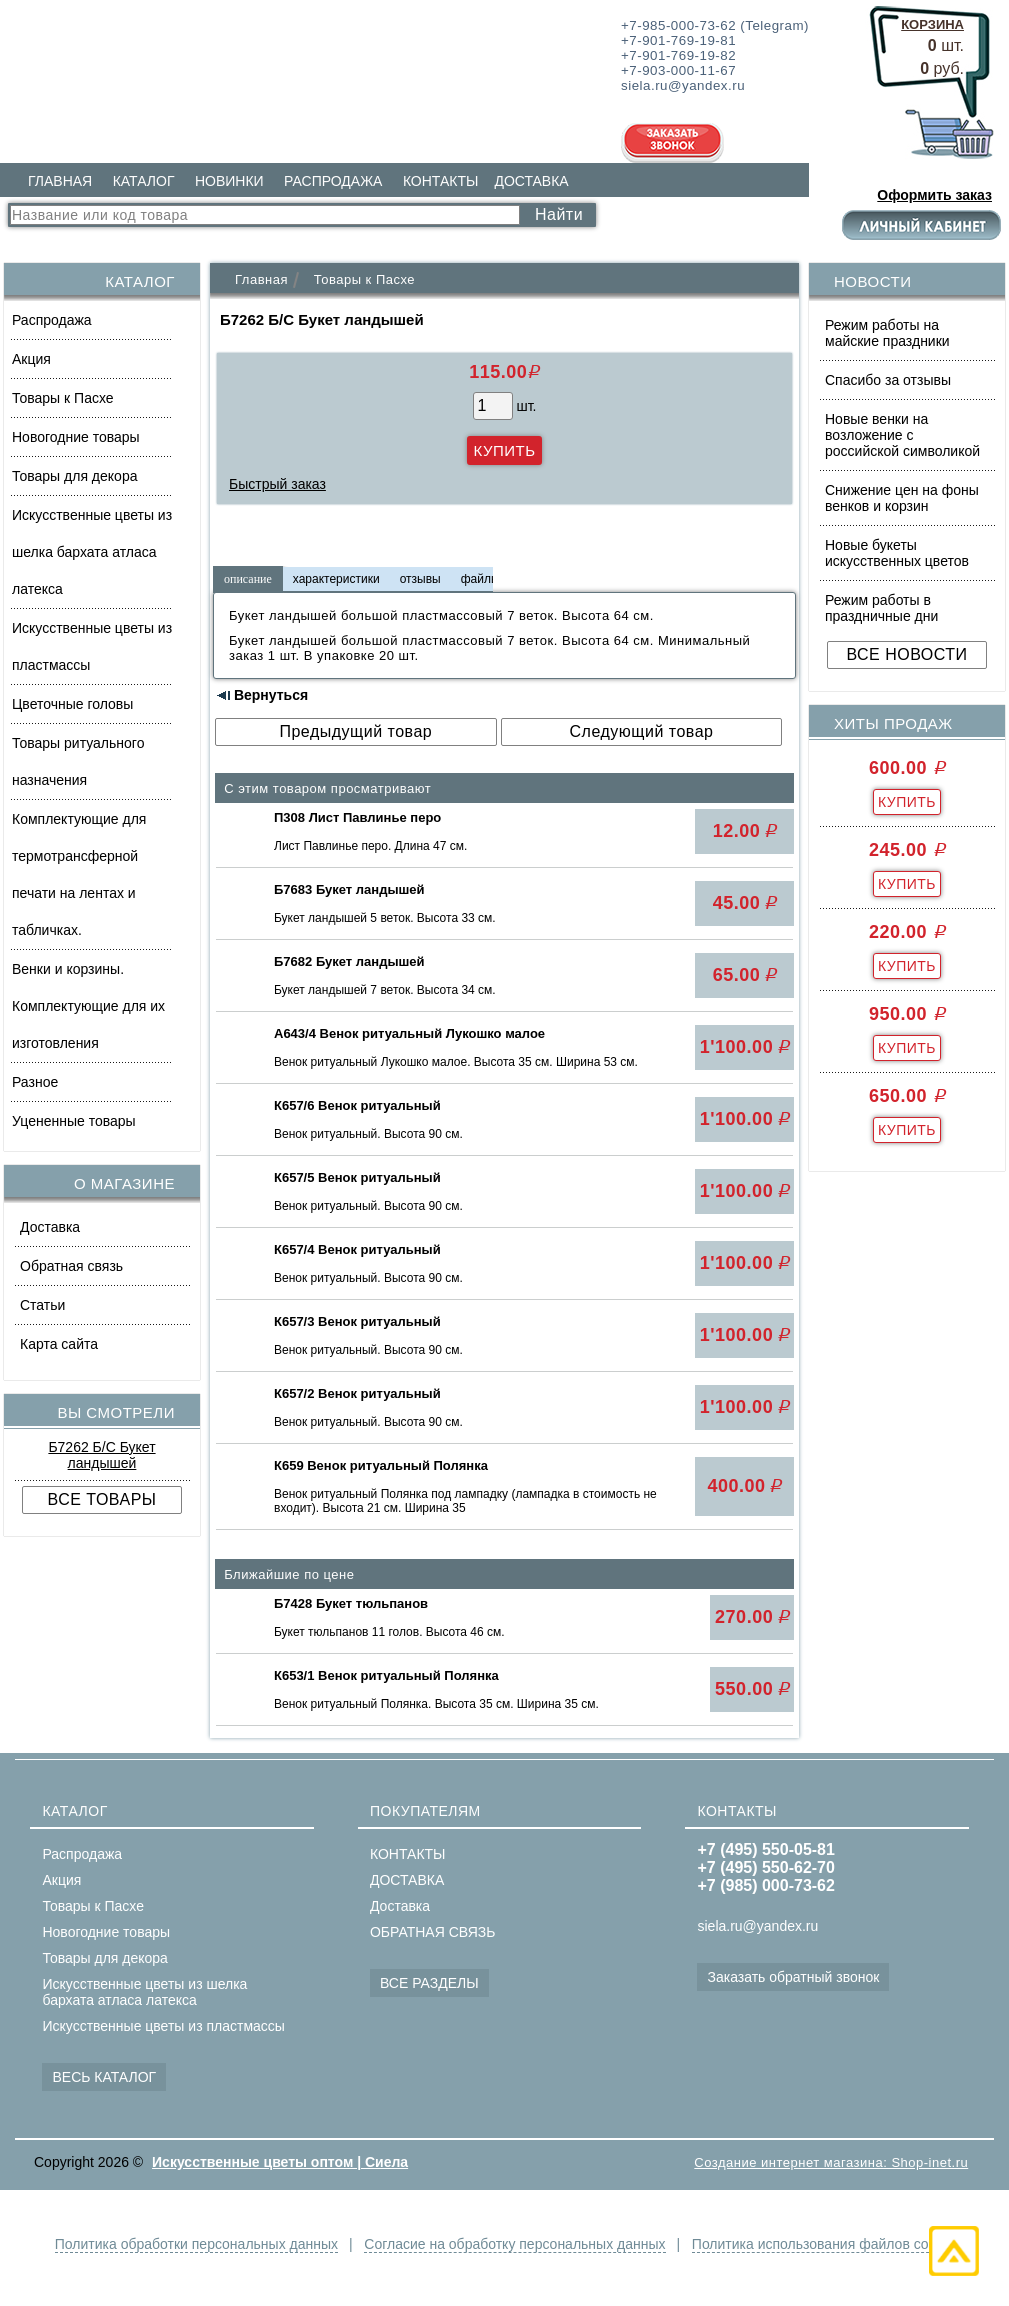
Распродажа (52, 320)
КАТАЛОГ (144, 181)
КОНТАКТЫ (441, 181)
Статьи (42, 1305)
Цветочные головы (72, 704)
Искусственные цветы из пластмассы (92, 646)
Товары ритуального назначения (78, 761)
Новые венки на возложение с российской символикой (902, 435)
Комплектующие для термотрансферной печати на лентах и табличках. (79, 874)
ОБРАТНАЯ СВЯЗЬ (432, 1932)
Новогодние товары (76, 437)
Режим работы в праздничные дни (881, 608)
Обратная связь (71, 1266)
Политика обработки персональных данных (196, 2244)
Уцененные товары (74, 1121)
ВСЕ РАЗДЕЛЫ (429, 1983)
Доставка (50, 1227)
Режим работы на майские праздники (887, 333)
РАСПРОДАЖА (333, 181)
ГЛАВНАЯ (60, 181)
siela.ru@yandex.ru (757, 1926)
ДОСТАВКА (531, 181)
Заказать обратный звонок (793, 1977)
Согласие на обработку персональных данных (514, 2244)
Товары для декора (74, 476)
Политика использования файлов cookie (823, 2244)
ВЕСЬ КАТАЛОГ (104, 2077)
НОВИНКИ (229, 181)
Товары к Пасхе (63, 398)
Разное (35, 1082)
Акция (31, 359)
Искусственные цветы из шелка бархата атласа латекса (92, 552)
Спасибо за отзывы (888, 380)
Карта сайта (59, 1344)
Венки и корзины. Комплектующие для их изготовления (88, 1006)
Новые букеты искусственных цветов (897, 553)
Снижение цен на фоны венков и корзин (902, 498)
